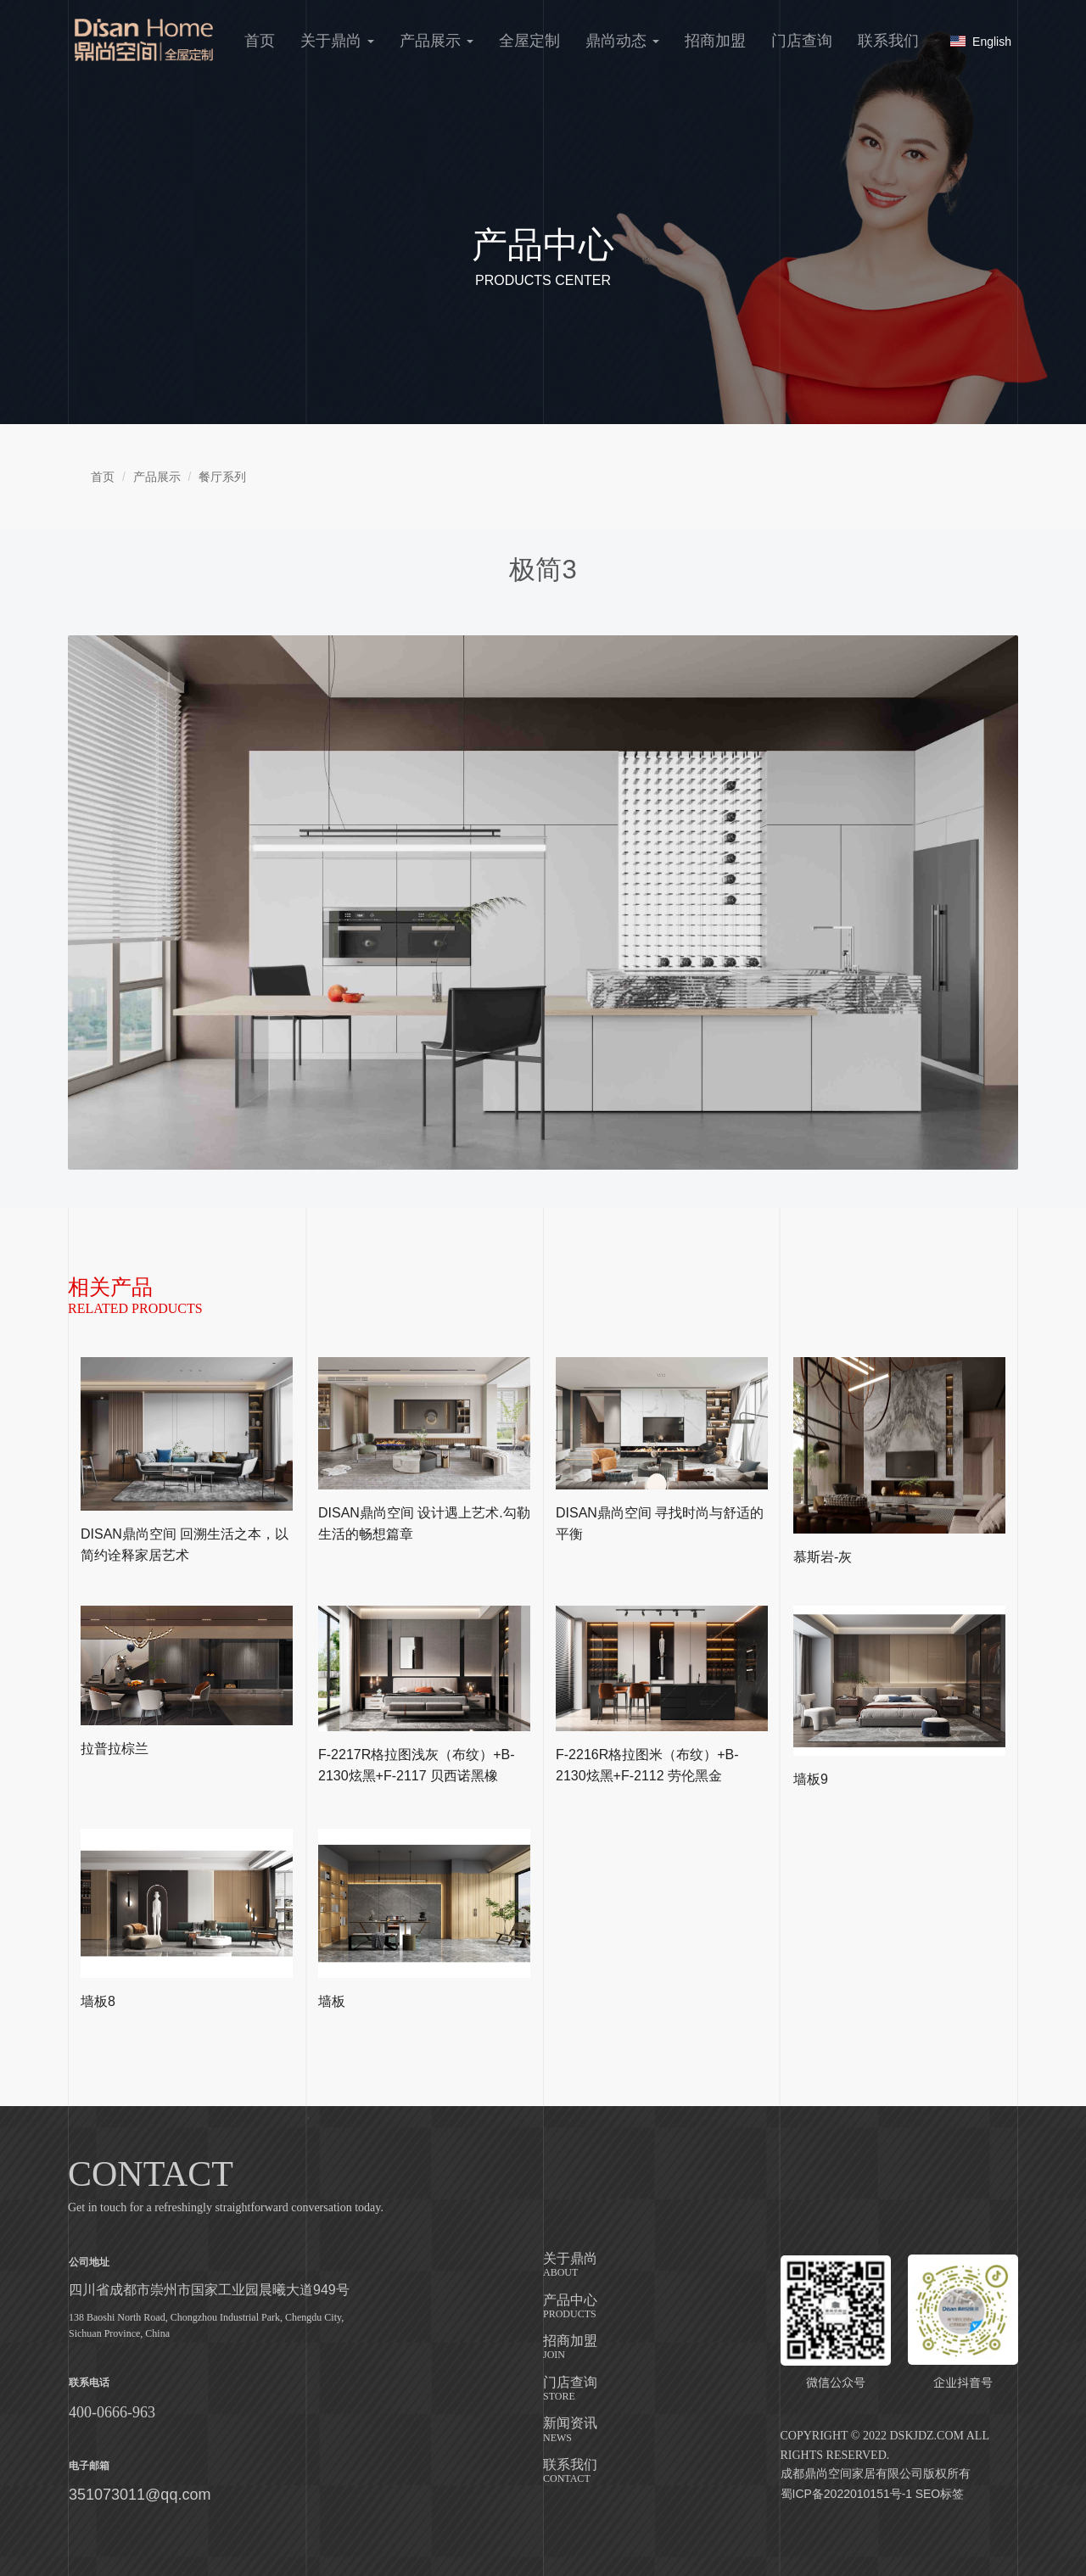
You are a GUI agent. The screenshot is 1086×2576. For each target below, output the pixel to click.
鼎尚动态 (622, 40)
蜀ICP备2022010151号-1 (847, 2494)
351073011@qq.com (139, 2494)
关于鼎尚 (337, 40)
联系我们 (888, 40)
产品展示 (436, 40)
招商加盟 (715, 40)
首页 (259, 40)
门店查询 (801, 40)
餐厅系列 (222, 476)
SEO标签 (940, 2494)
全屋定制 (529, 40)
